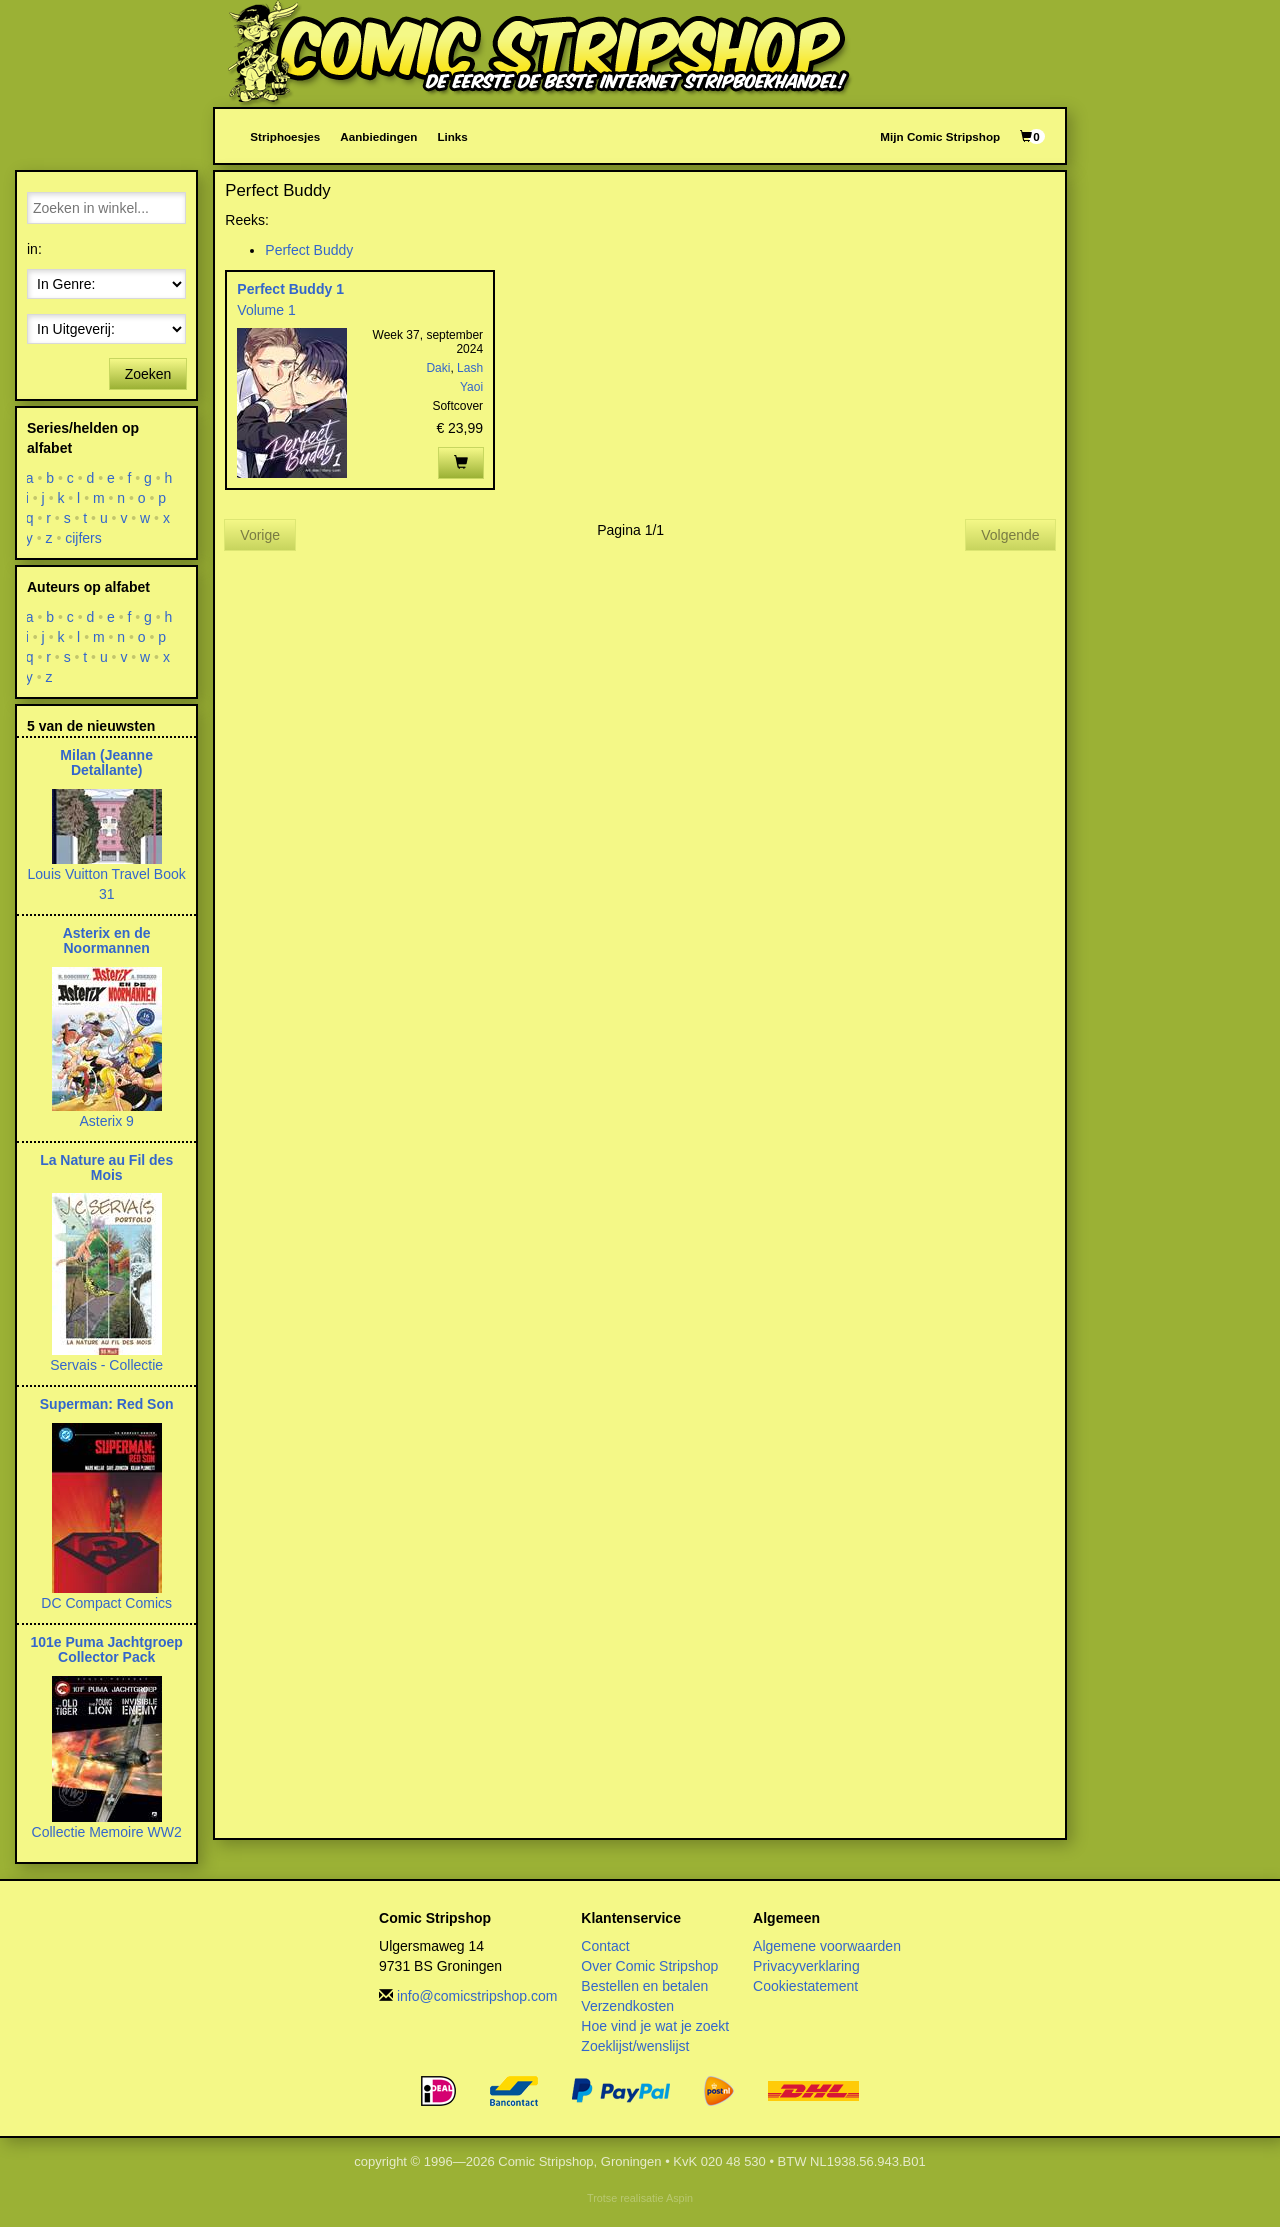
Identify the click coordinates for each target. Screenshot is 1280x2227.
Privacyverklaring (806, 1966)
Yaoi (471, 387)
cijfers (83, 538)
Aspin (679, 2198)
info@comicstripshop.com (477, 1996)
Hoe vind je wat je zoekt (655, 2026)
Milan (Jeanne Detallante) (106, 762)
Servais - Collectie (106, 1365)
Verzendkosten (627, 2006)
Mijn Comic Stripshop (940, 136)
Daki (438, 368)
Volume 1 (266, 310)
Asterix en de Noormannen (107, 940)
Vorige (260, 535)
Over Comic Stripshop (649, 1966)
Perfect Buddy (309, 250)
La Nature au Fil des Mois (106, 1167)
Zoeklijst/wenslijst (635, 2046)
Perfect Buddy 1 (290, 289)
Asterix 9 (106, 1121)
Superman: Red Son (107, 1404)
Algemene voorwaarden (827, 1946)
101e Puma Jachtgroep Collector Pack (106, 1649)
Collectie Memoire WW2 (107, 1832)
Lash (470, 368)
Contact (605, 1946)
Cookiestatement (805, 1986)
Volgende (1010, 535)
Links (452, 136)
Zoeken (148, 374)
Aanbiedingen (378, 136)
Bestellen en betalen (644, 1986)
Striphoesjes (285, 136)
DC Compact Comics (106, 1603)
